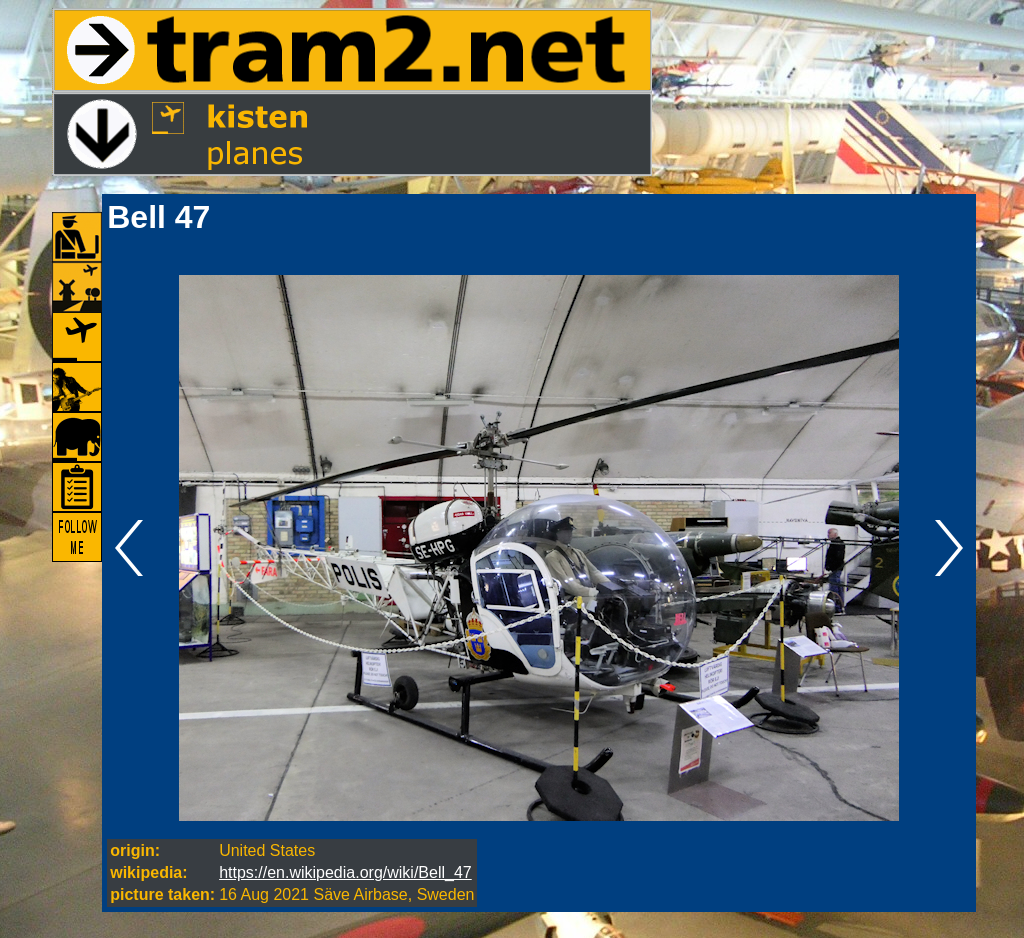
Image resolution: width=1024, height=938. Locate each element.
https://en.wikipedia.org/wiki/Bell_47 (345, 872)
